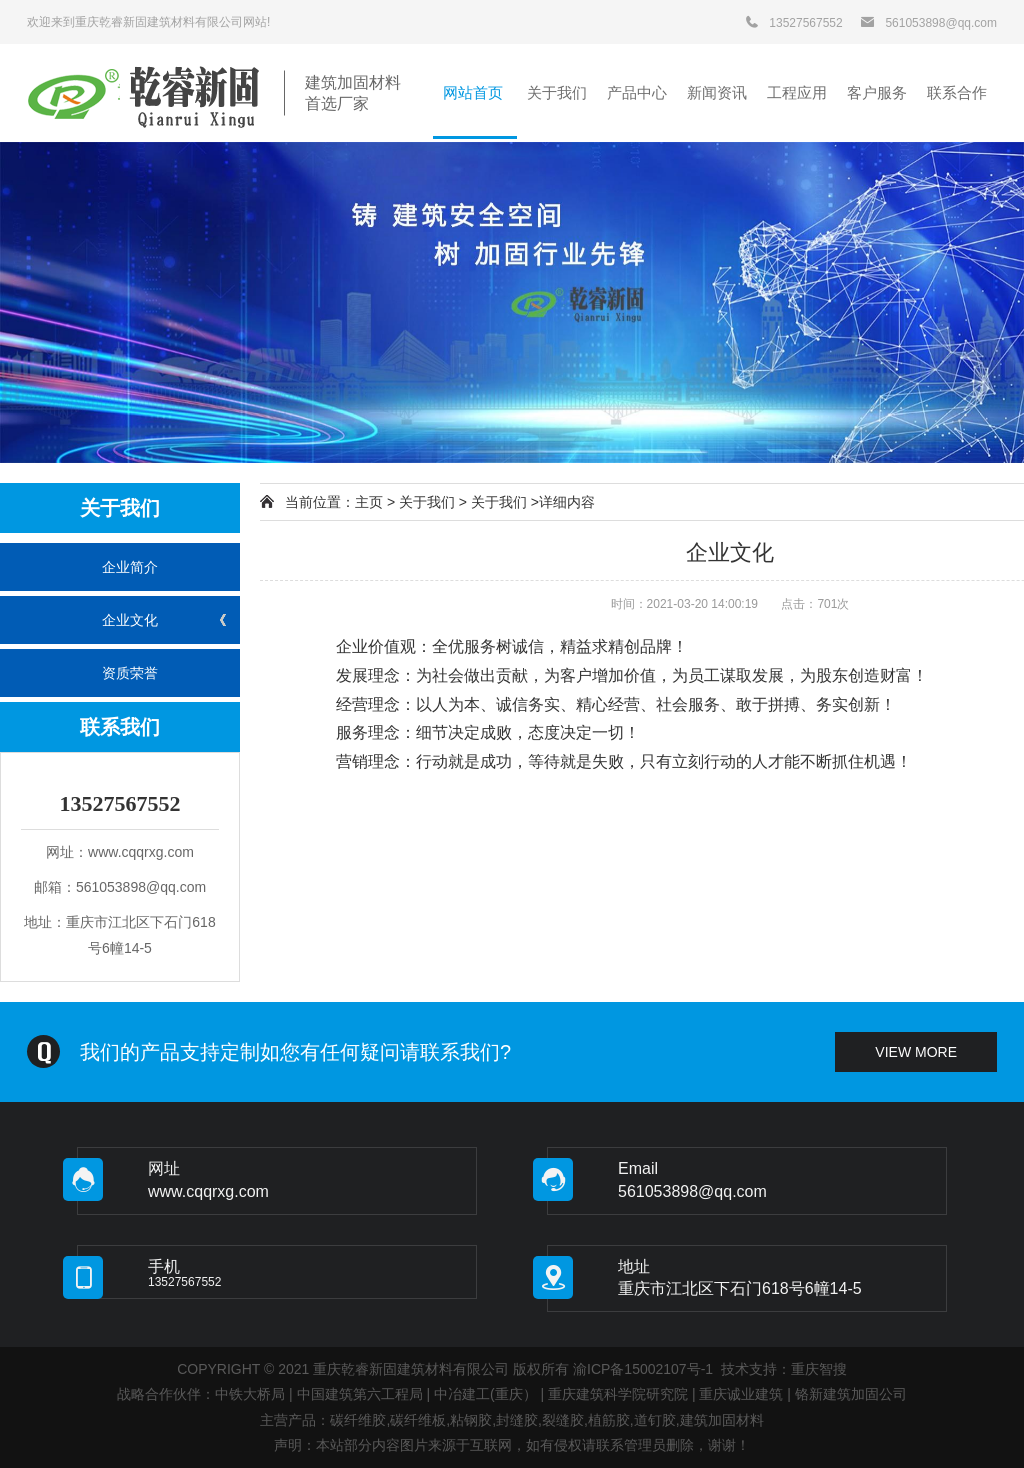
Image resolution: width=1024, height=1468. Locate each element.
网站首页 (475, 92)
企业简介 (130, 567)
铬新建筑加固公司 (851, 1394)
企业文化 (130, 620)
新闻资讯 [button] (717, 92)
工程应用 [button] (797, 92)
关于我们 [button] (557, 92)
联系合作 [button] (957, 92)
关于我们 (427, 502)
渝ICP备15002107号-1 (643, 1369)
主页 (369, 502)
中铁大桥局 (250, 1394)
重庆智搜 (819, 1369)
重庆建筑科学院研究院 (618, 1394)
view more (916, 1052)
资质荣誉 (130, 673)
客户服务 (877, 92)
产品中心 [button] (637, 92)
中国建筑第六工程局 (360, 1394)
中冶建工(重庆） (485, 1394)
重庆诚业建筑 (741, 1394)
